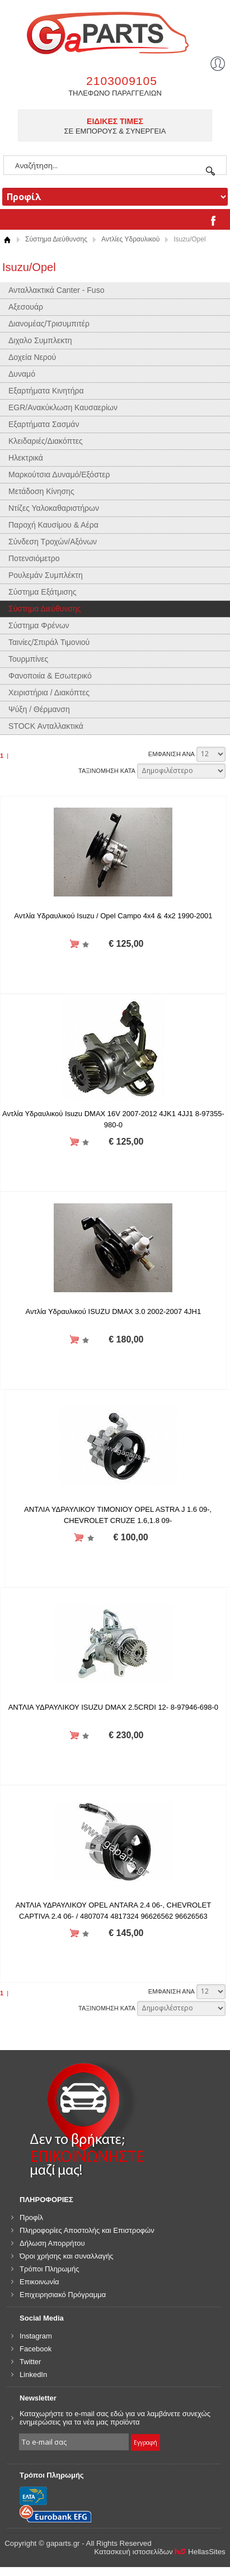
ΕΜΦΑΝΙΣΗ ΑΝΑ (171, 754)
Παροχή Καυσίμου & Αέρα (53, 524)
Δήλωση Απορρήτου (52, 2243)
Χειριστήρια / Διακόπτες (49, 692)
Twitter (30, 2361)
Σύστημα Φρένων (38, 625)
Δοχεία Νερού (32, 357)
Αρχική (7, 239)
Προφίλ (31, 2217)
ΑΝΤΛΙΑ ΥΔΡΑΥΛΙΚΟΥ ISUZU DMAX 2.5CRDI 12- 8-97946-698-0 (113, 1707)
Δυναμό (21, 373)
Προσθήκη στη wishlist (86, 944)
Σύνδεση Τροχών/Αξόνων (52, 541)
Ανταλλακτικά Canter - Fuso (56, 290)
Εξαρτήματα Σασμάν (43, 424)
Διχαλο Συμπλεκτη (40, 340)
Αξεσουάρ (25, 306)
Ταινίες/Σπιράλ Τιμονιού (49, 642)
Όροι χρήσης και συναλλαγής (67, 2256)
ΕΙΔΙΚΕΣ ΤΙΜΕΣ (115, 121)
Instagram (36, 2336)
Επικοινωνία (39, 2282)
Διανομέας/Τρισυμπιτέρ (49, 323)
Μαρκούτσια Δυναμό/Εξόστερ (59, 474)
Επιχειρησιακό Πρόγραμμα (63, 2294)
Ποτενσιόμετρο (34, 558)
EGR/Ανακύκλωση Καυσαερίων (63, 407)
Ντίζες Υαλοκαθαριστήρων (53, 508)
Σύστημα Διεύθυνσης (56, 239)
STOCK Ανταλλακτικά (45, 726)
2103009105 (121, 80)
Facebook (35, 2349)
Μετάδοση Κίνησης (41, 491)
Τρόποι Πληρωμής (49, 2269)
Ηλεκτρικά (25, 457)
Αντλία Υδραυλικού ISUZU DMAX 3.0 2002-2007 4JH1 (113, 1311)
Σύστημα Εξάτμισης (42, 591)
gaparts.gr (115, 31)
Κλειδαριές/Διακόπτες (45, 441)
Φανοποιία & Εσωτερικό (50, 675)
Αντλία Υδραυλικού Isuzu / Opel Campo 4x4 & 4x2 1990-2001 (113, 916)
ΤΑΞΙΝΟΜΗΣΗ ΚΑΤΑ (106, 770)
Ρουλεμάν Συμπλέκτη (45, 575)
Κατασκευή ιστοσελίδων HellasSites (160, 2551)
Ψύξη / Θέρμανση (39, 709)
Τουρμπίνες (28, 658)
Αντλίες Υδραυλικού (130, 239)
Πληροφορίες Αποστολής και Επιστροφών (87, 2230)
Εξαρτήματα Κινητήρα (46, 390)
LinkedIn (33, 2374)
